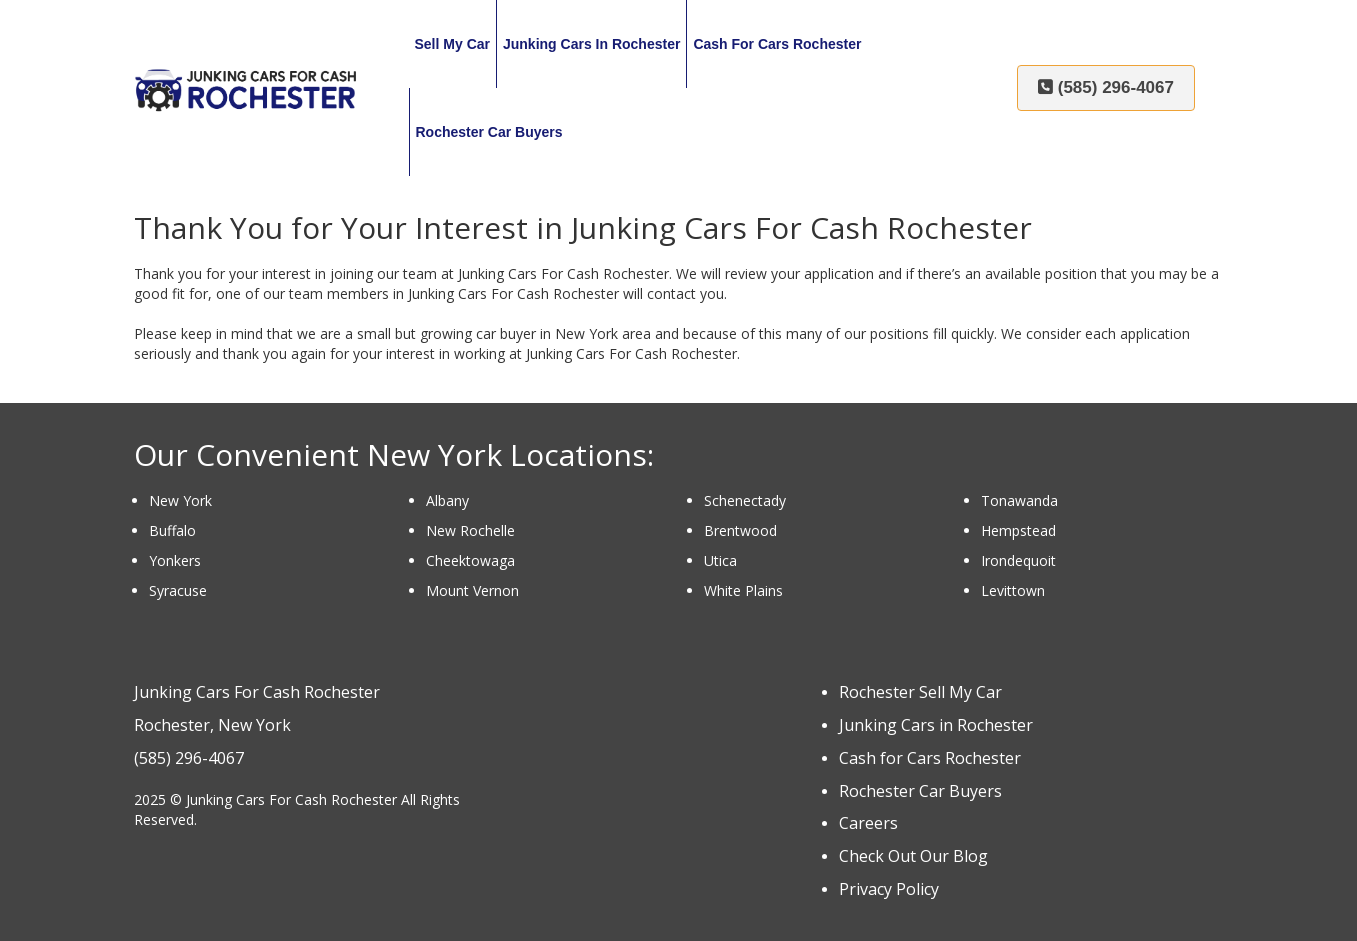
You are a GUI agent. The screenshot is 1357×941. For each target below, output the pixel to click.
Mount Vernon (472, 590)
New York (180, 500)
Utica (720, 560)
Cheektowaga (470, 560)
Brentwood (740, 530)
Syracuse (178, 590)
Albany (447, 500)
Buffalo (172, 530)
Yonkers (175, 560)
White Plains (743, 590)
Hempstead (1018, 530)
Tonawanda (1019, 500)
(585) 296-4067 (1106, 87)
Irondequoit (1018, 560)
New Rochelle (470, 530)
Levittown (1013, 590)
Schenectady (745, 500)
